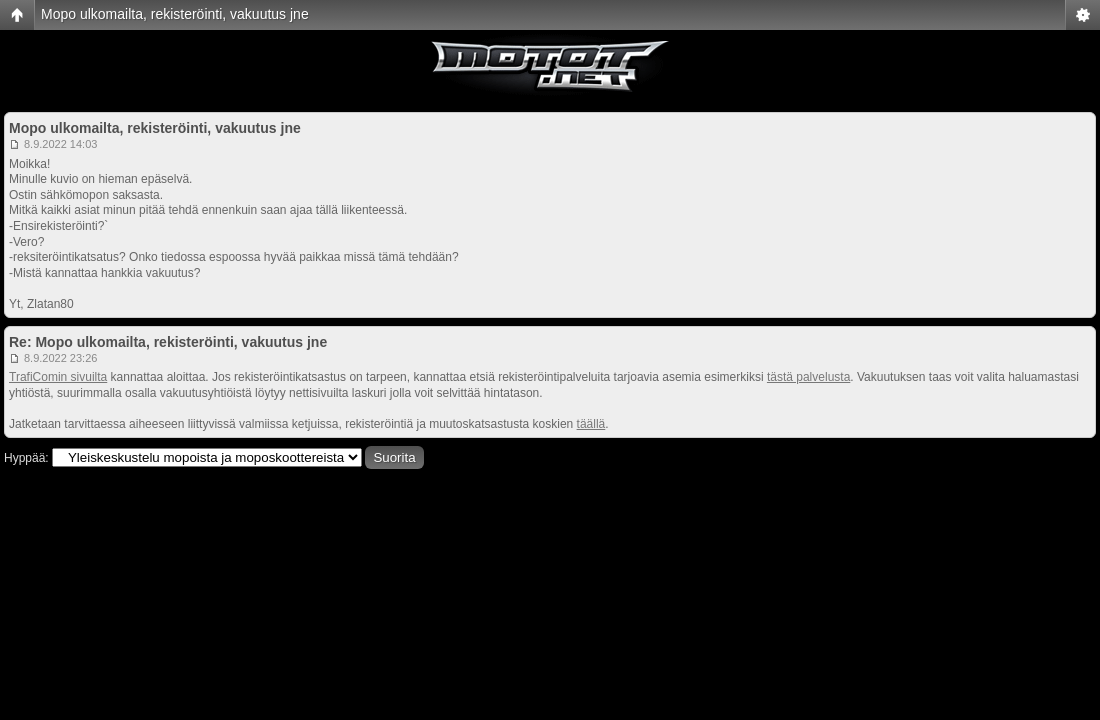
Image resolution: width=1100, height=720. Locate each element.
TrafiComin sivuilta (58, 377)
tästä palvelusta (808, 377)
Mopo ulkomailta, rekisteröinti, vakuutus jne (175, 14)
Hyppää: (26, 458)
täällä (591, 424)
